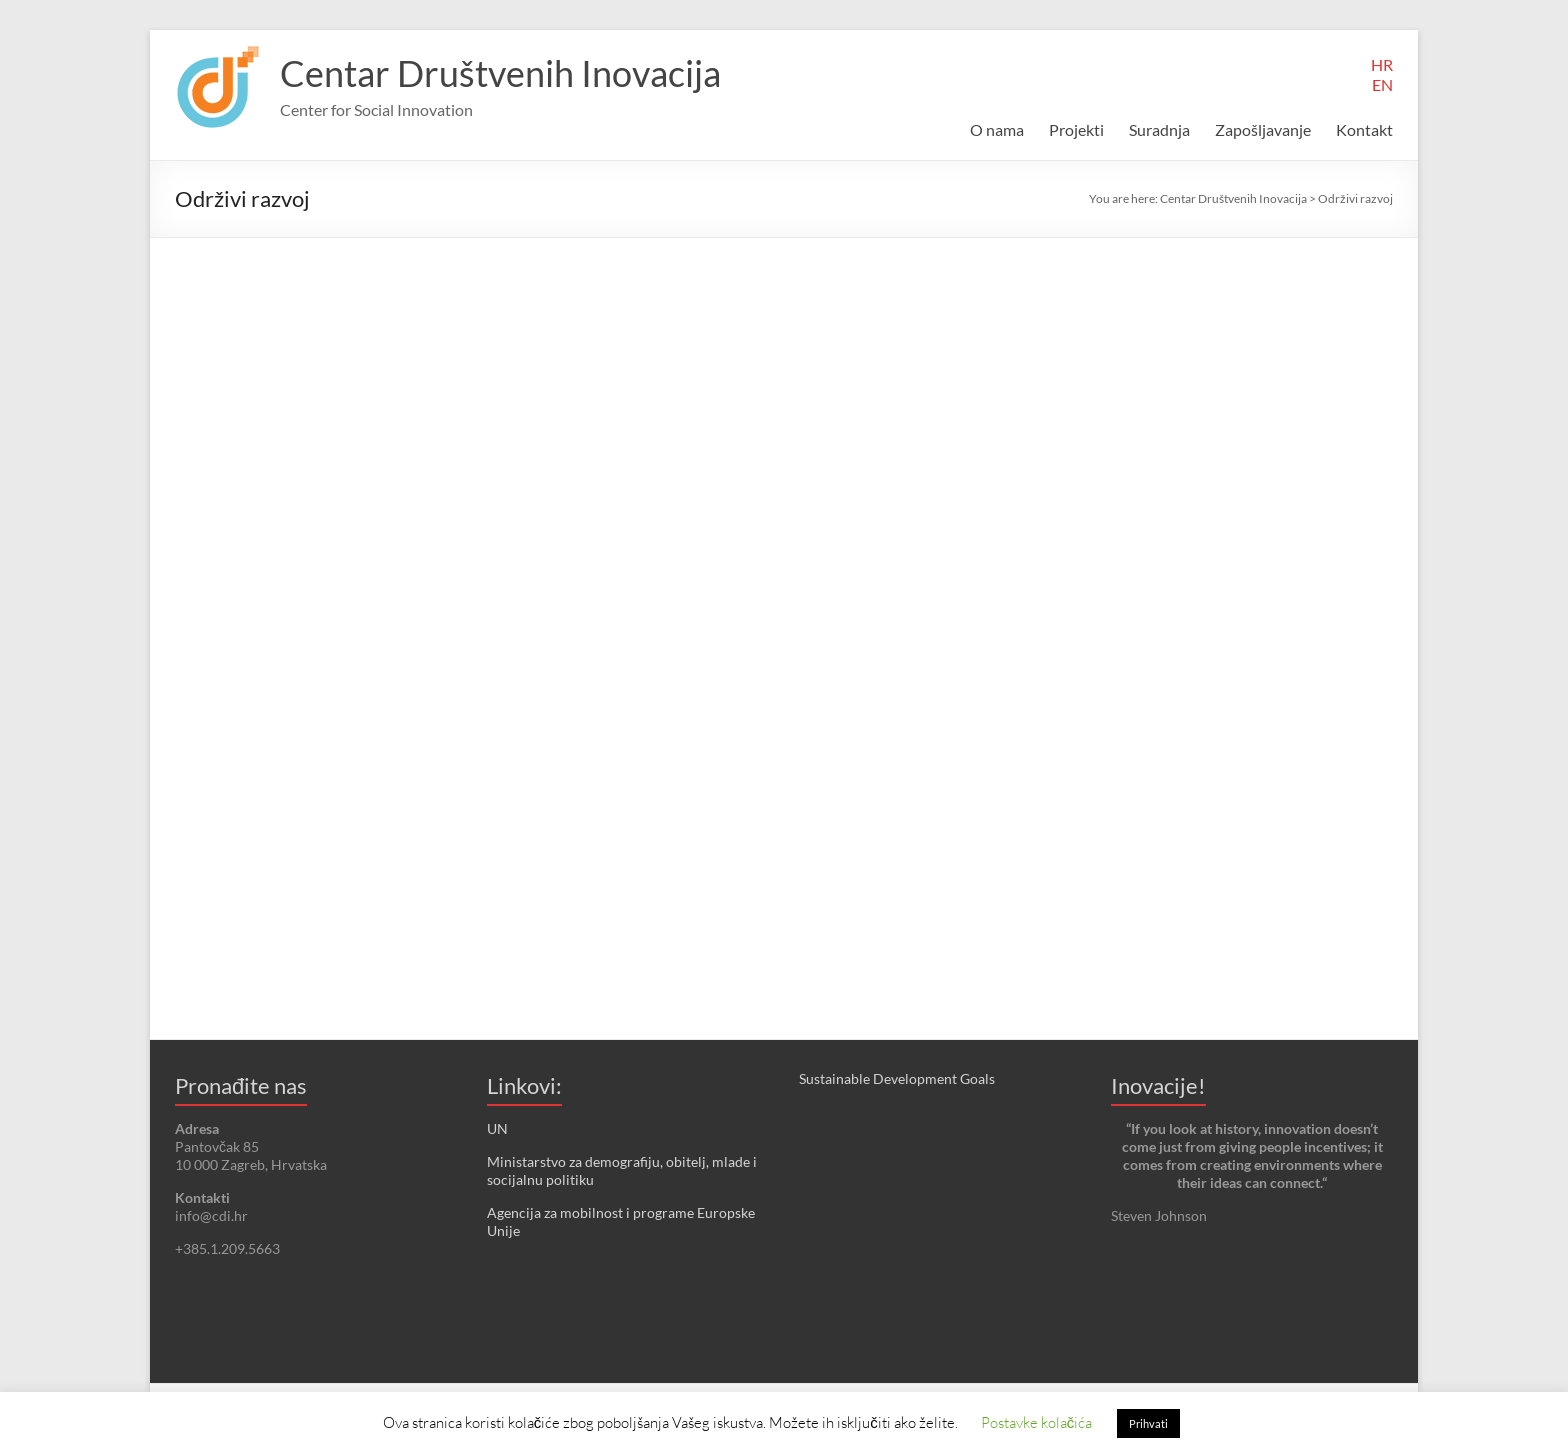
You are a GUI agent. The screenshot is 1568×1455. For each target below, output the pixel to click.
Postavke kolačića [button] (1037, 1422)
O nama (997, 129)
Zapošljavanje (1263, 129)
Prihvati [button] (1148, 1423)
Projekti (1076, 129)
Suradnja (1159, 129)
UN (497, 1128)
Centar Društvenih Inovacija (500, 73)
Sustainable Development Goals (897, 1078)
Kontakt (1364, 129)
